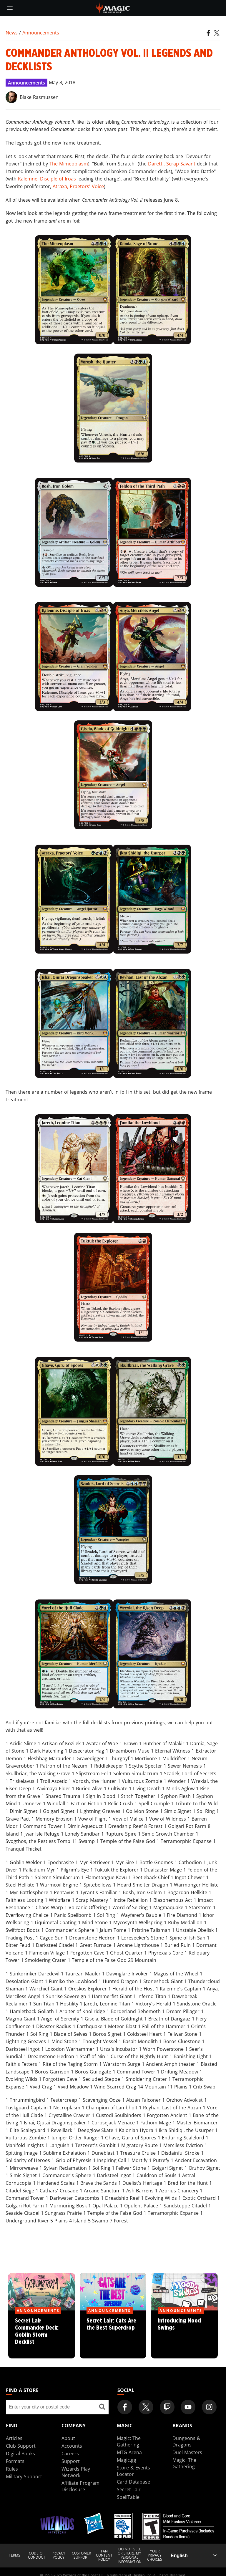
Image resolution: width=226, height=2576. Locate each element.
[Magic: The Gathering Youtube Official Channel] (188, 2407)
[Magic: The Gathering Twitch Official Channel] (167, 2407)
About (68, 2438)
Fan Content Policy (104, 2555)
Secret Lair (129, 2489)
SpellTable (128, 2497)
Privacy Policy (58, 2555)
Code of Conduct (36, 2555)
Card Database (133, 2482)
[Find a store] (102, 2407)
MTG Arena (129, 2452)
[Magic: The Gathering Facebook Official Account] (124, 2407)
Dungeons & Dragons (186, 2441)
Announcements (40, 32)
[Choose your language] (194, 2555)
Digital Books (20, 2453)
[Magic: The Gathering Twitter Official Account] (146, 2407)
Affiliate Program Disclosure (80, 2486)
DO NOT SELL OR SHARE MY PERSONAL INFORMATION (130, 2555)
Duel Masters (187, 2452)
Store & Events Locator (133, 2470)
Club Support (21, 2446)
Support (71, 2461)
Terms (14, 2555)
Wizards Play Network (76, 2472)
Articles (14, 2438)
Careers (70, 2453)
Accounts (72, 2446)
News (12, 32)
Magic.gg (126, 2460)
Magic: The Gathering (129, 2441)
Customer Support (81, 2555)
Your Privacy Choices (154, 2555)
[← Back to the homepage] (113, 7)
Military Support (24, 2476)
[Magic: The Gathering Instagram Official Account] (209, 2407)
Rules (12, 2469)
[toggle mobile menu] (9, 8)
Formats (15, 2461)
